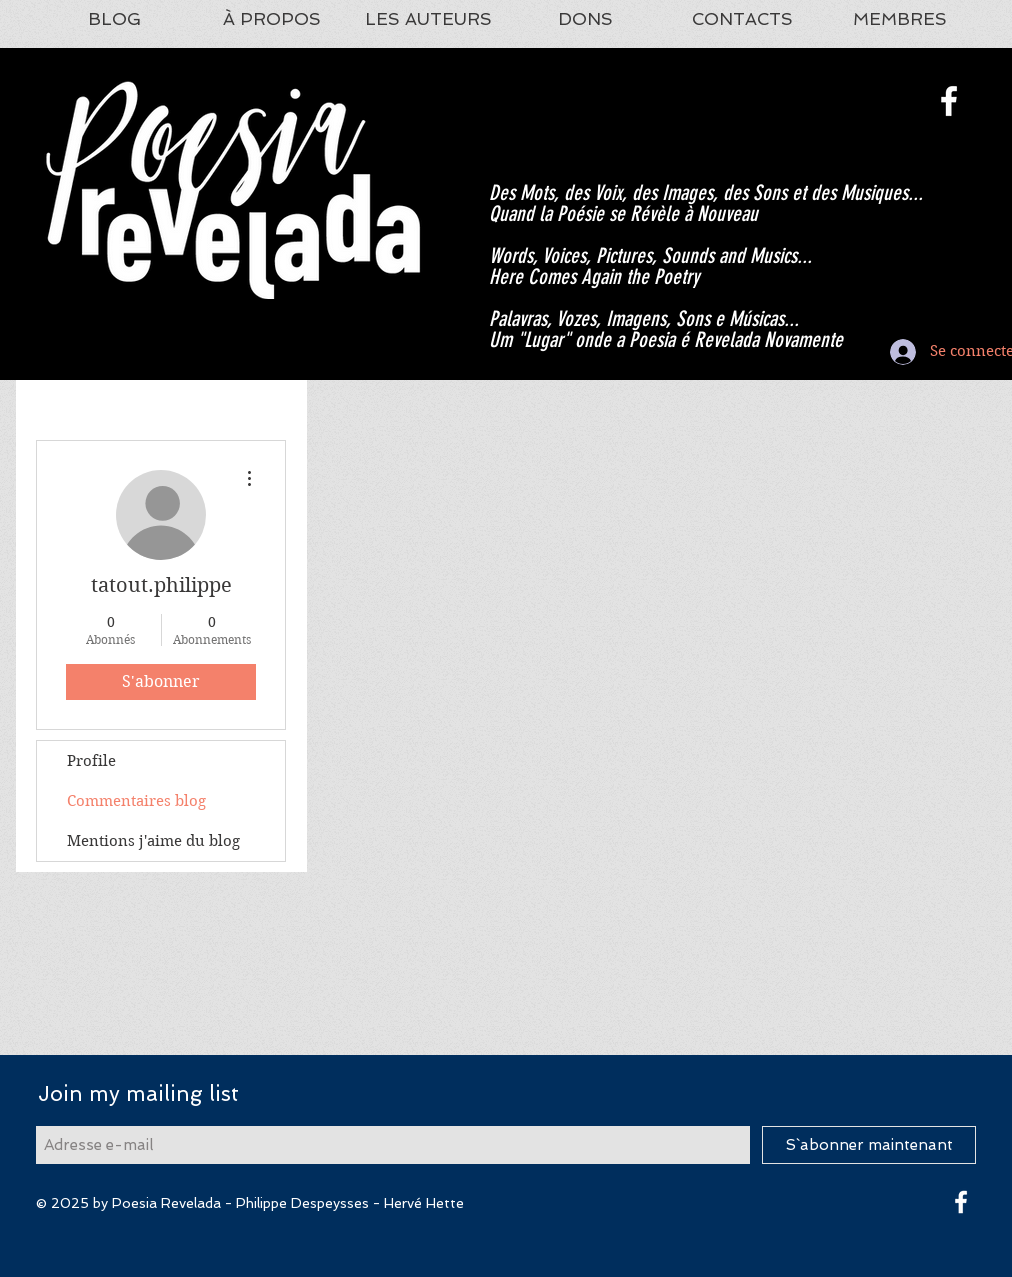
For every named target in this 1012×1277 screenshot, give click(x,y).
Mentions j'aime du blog (153, 841)
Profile (91, 761)
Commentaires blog (136, 801)
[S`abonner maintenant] (869, 1145)
